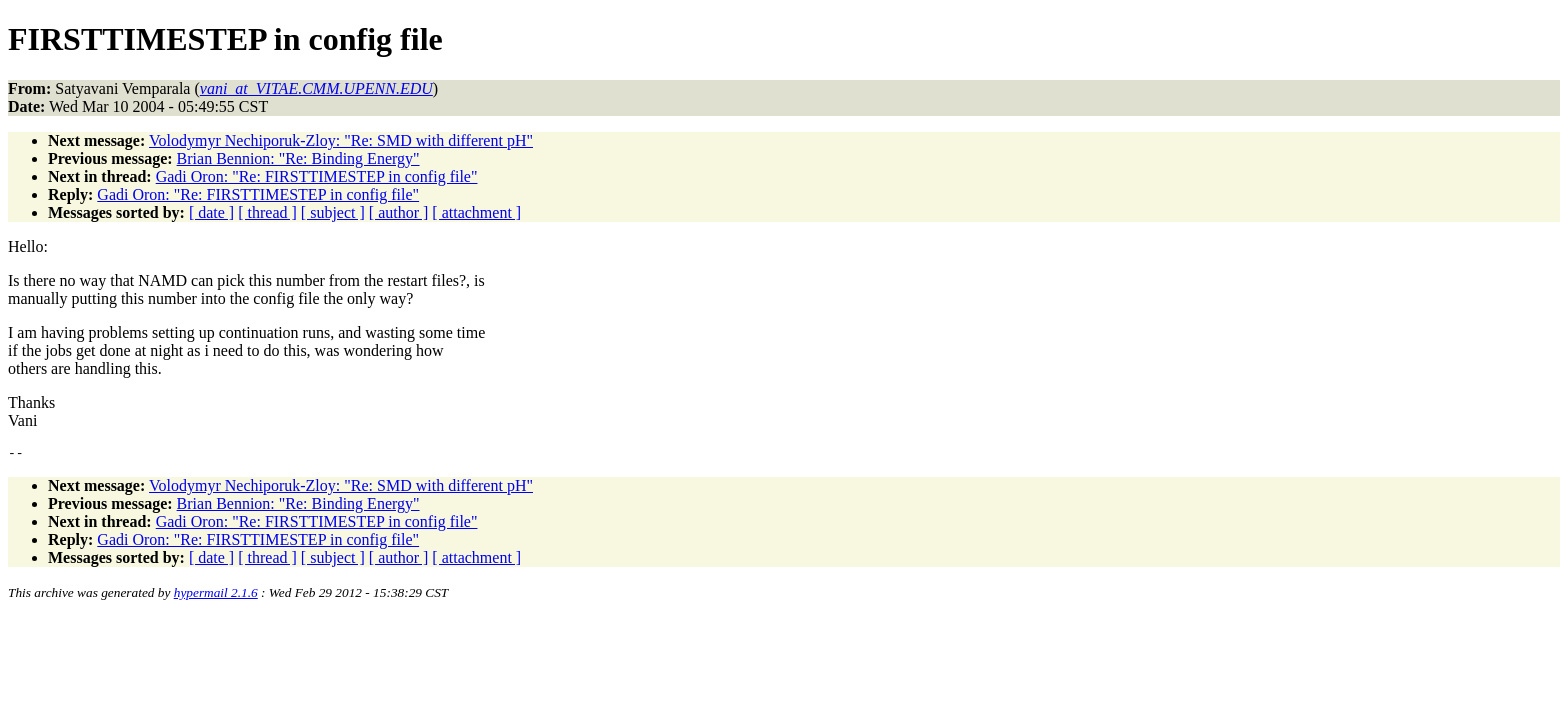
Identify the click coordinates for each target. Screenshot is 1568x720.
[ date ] (211, 212)
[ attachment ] (476, 212)
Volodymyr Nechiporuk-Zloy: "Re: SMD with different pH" (341, 140)
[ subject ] (333, 212)
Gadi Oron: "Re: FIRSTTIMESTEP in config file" (317, 176)
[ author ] (399, 212)
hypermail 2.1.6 (216, 595)
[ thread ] (267, 212)
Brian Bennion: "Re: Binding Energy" (298, 158)
